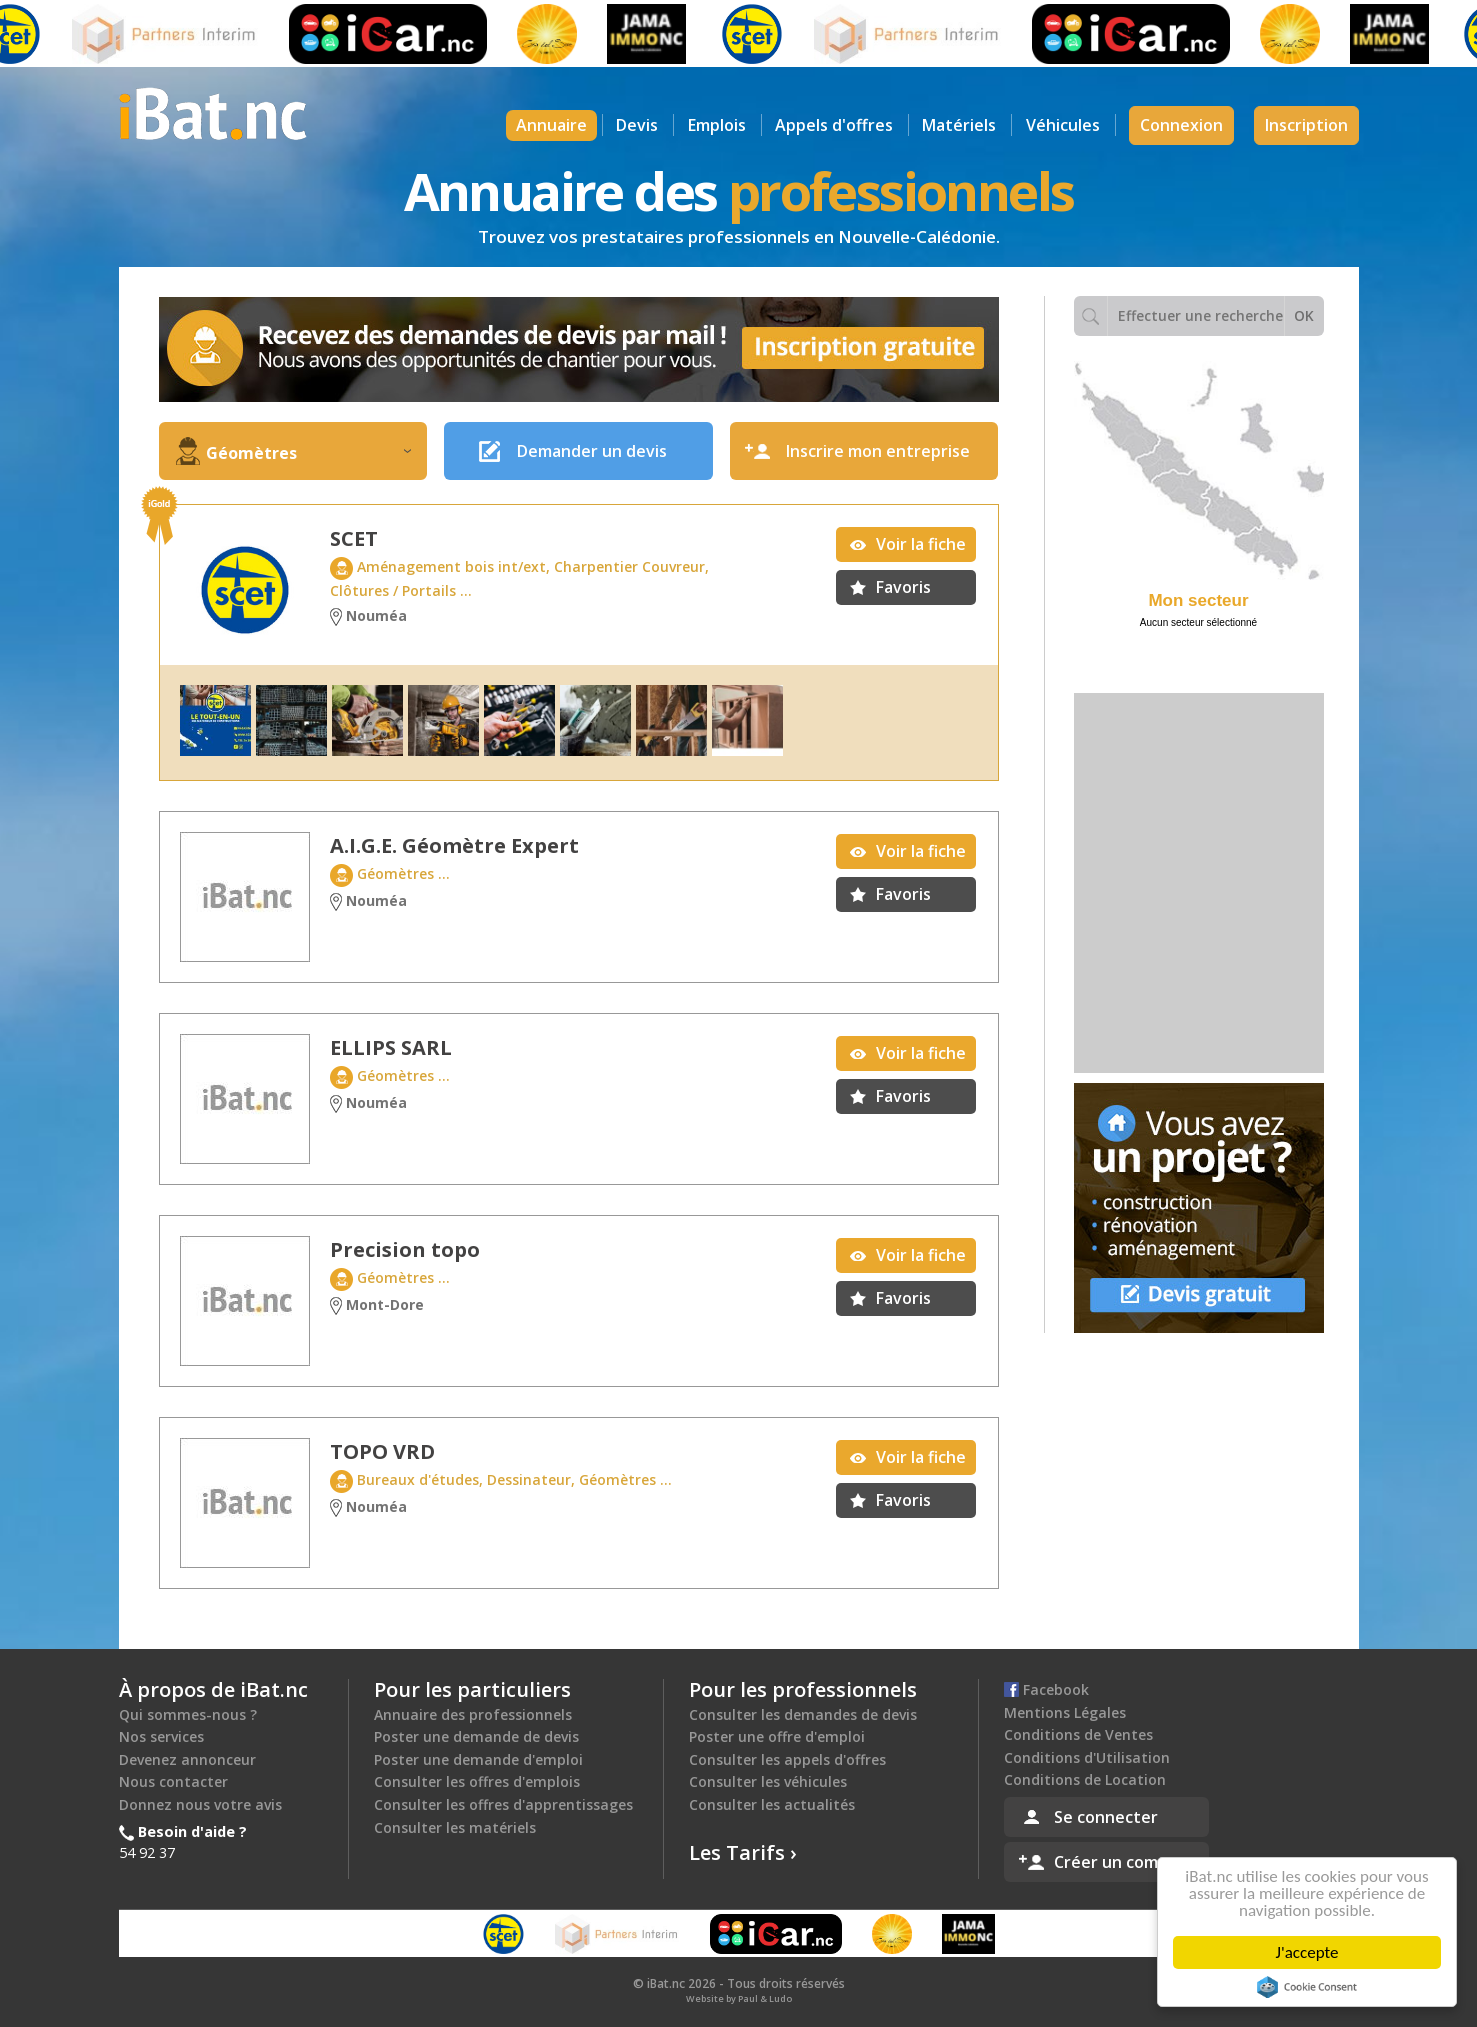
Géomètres (309, 453)
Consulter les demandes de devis (803, 1714)
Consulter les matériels (455, 1827)
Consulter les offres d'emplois (477, 1781)
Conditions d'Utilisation (1087, 1757)
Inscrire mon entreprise (878, 451)
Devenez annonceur (187, 1759)
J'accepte (1310, 1952)
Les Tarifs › (743, 1852)
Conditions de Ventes (1078, 1734)
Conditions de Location (1085, 1779)
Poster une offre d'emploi (777, 1736)
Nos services (161, 1736)
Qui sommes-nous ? (188, 1714)
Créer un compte (1120, 1862)
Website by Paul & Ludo (739, 1998)
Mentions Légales (1065, 1712)
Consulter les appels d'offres (787, 1759)
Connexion (1181, 125)
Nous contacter (173, 1781)
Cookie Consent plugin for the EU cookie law (1310, 1987)
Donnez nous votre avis (200, 1804)
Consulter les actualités (772, 1804)
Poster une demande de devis (476, 1736)
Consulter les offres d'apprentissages (503, 1804)
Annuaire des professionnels (473, 1714)
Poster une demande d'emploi (478, 1759)
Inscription (1306, 125)
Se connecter (1106, 1817)
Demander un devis (592, 451)
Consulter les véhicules (768, 1781)
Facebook (1046, 1689)
